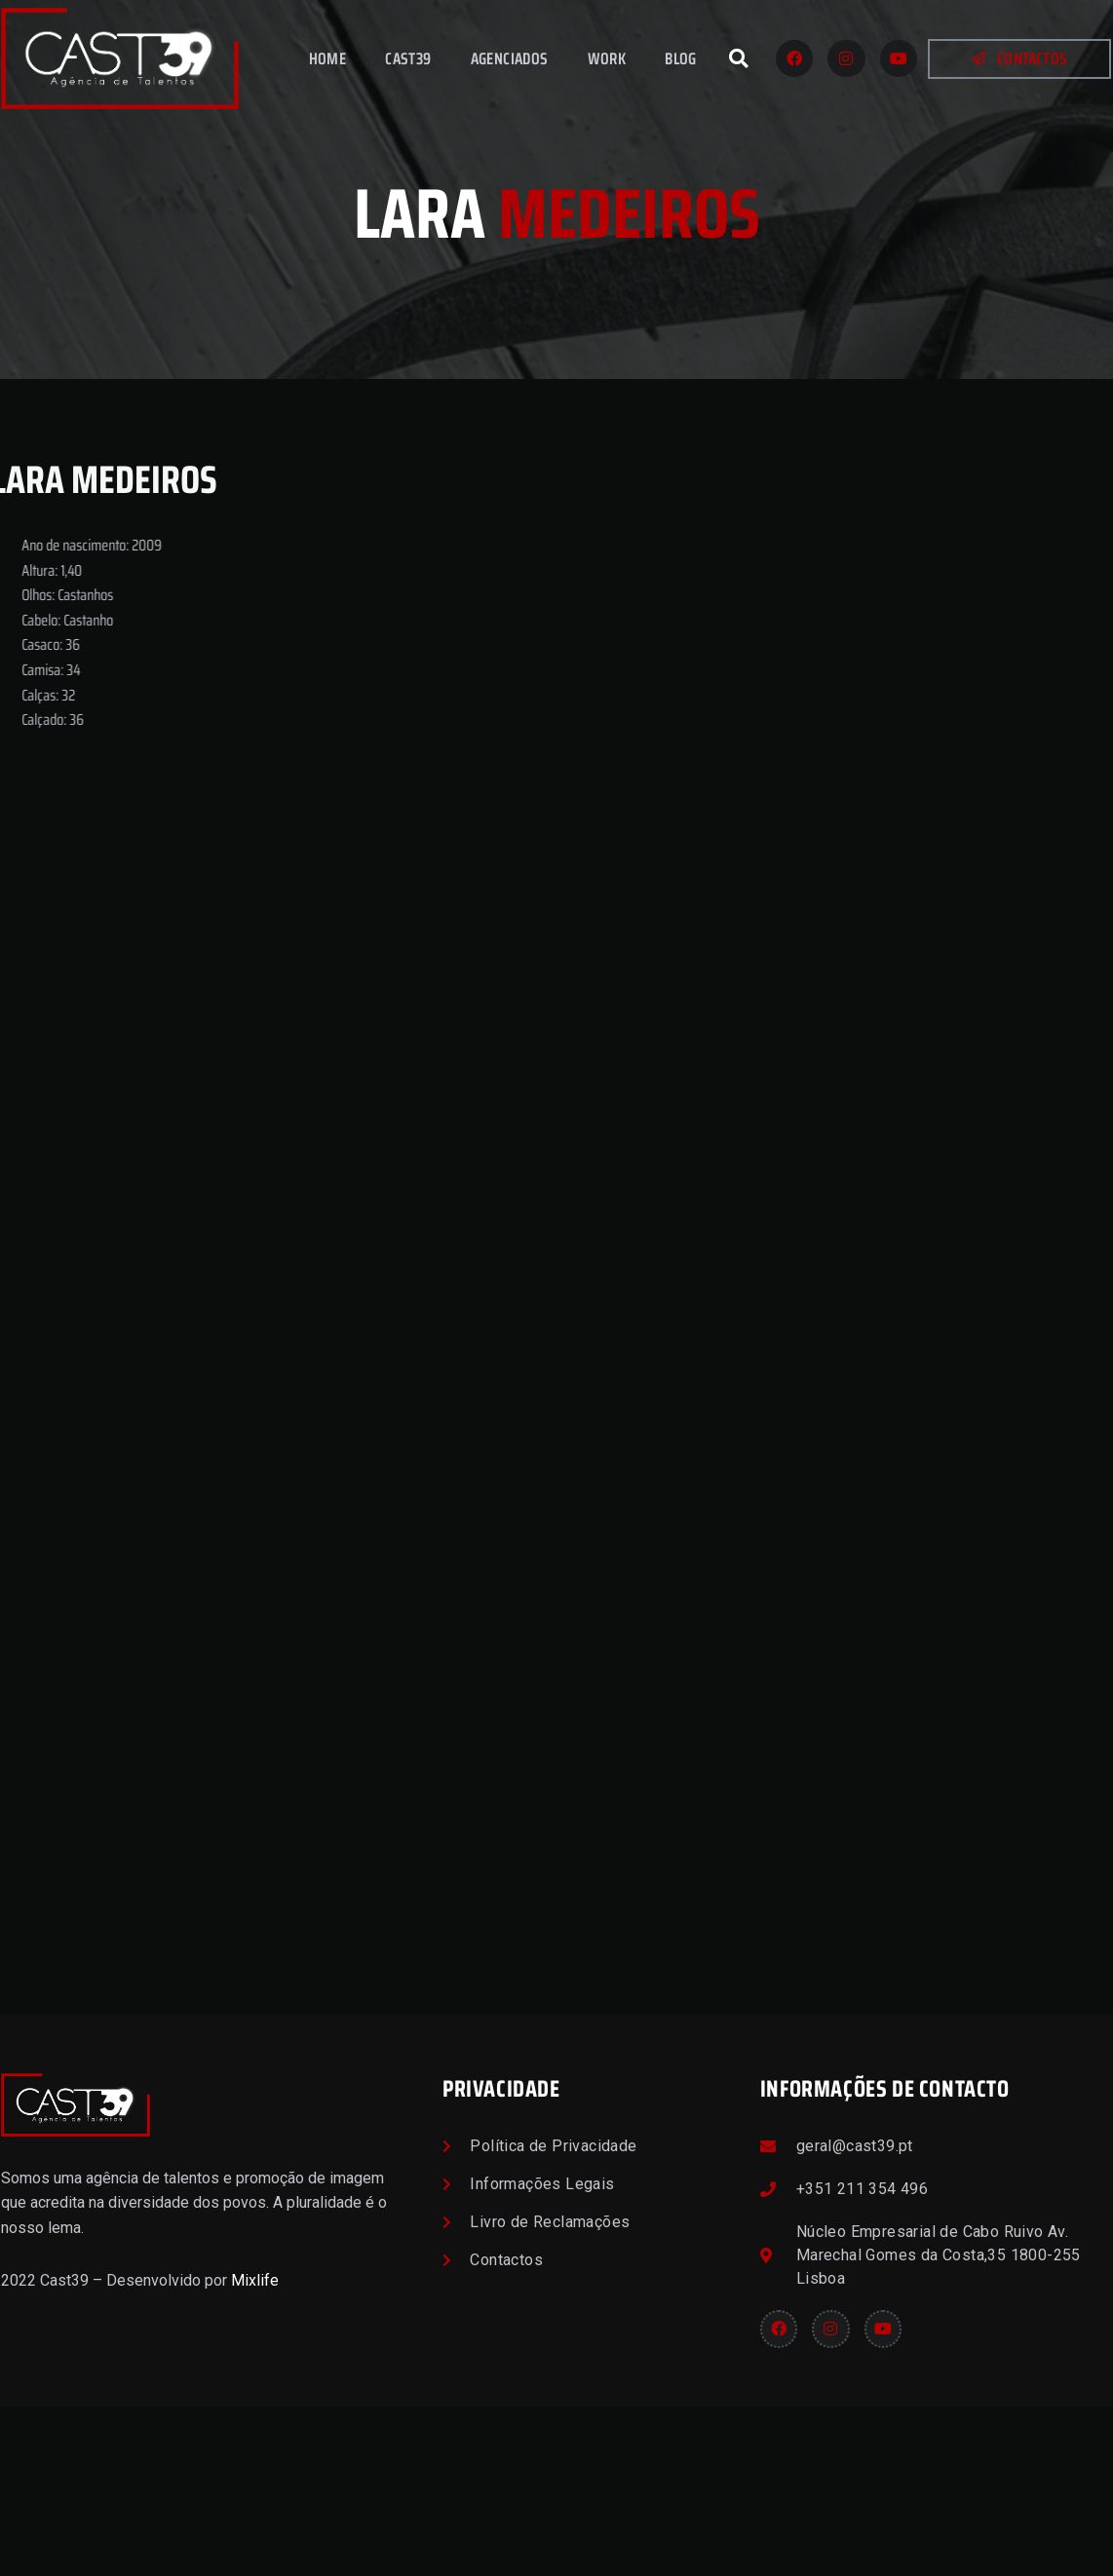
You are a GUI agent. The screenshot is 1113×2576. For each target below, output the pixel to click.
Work (607, 58)
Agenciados (510, 58)
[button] (738, 58)
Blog (681, 58)
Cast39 (408, 58)
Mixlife (255, 2451)
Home (328, 58)
